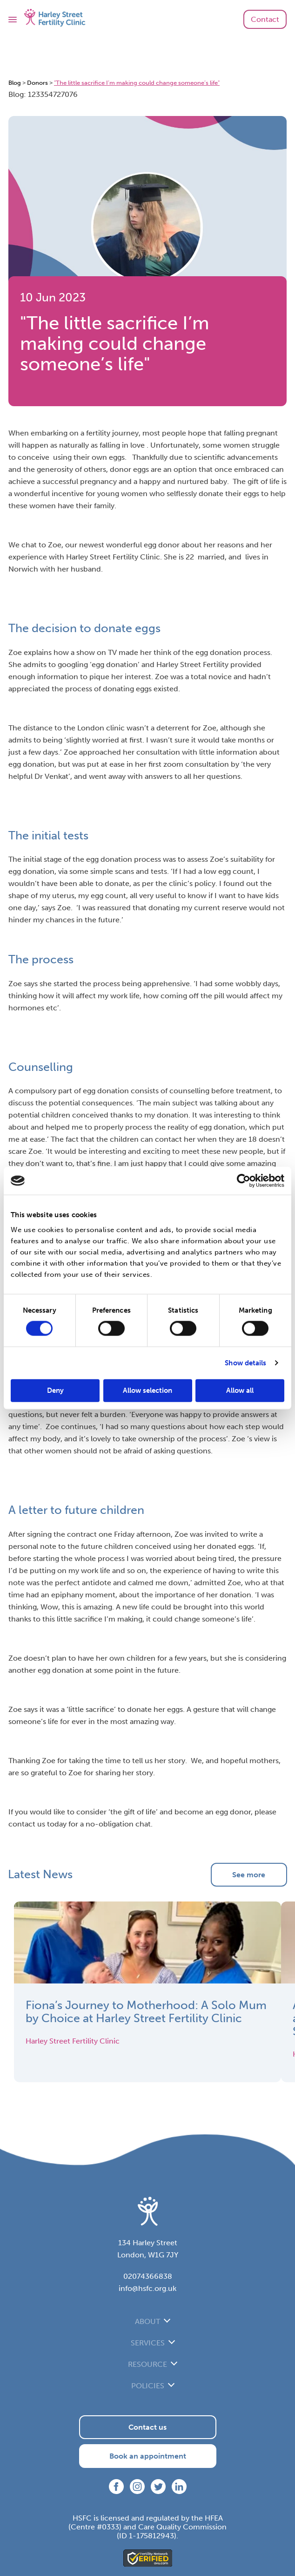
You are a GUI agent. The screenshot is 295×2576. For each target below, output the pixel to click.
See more (249, 1874)
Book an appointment (147, 2456)
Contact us (147, 2427)
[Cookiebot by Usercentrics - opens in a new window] (243, 1181)
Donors (37, 82)
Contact (265, 19)
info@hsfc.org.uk (147, 2288)
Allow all (240, 1390)
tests (159, 871)
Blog (14, 82)
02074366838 (147, 2276)
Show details (245, 1363)
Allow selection (147, 1390)
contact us (26, 1824)
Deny (55, 1390)
